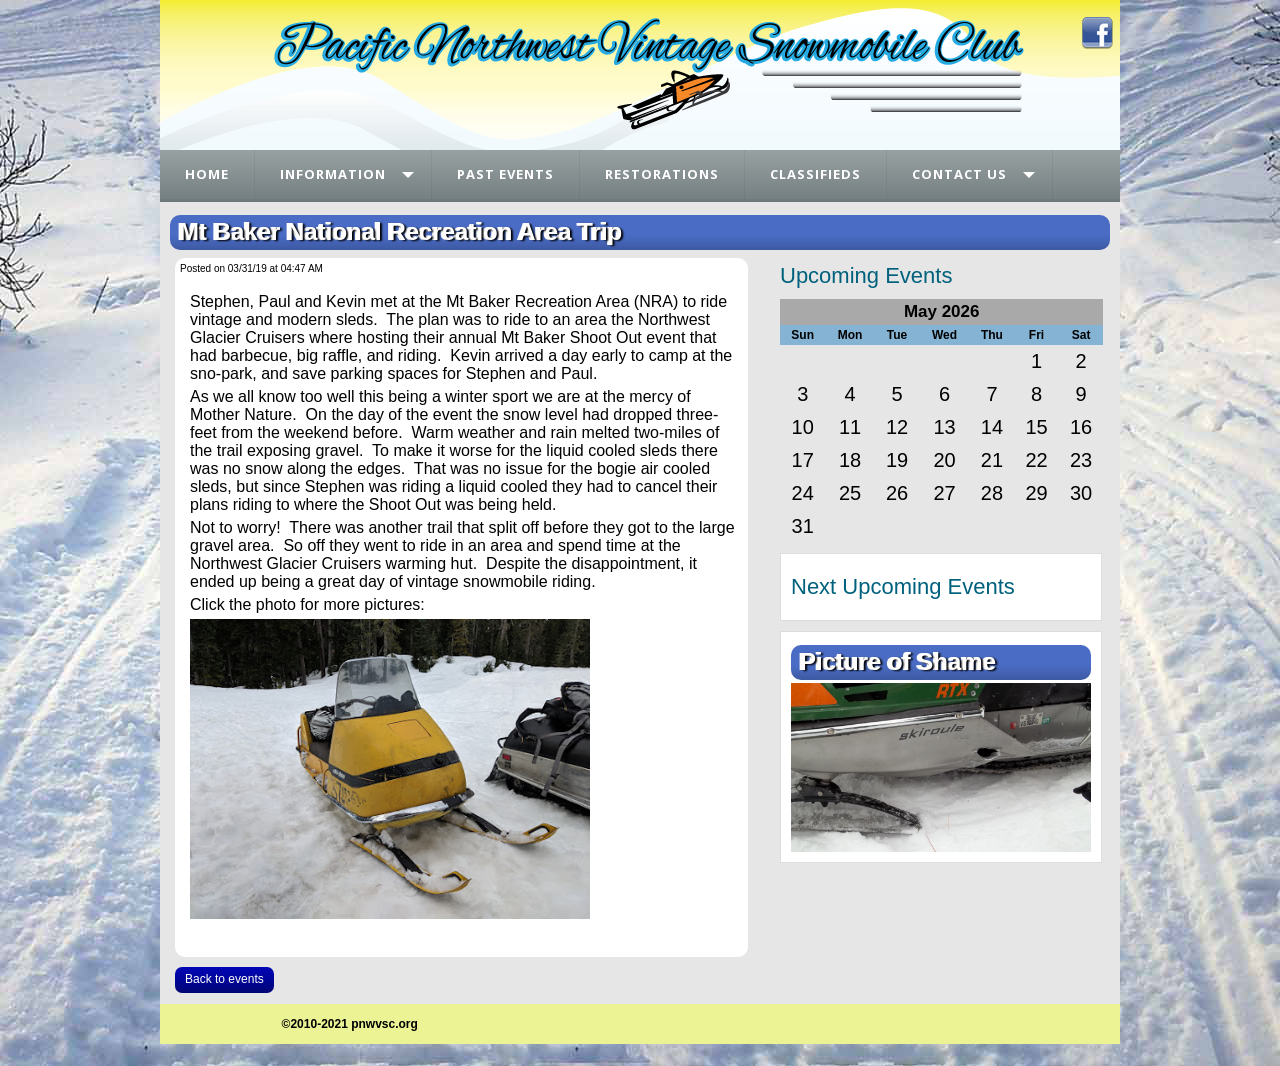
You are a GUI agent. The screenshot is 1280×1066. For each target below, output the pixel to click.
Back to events (224, 979)
